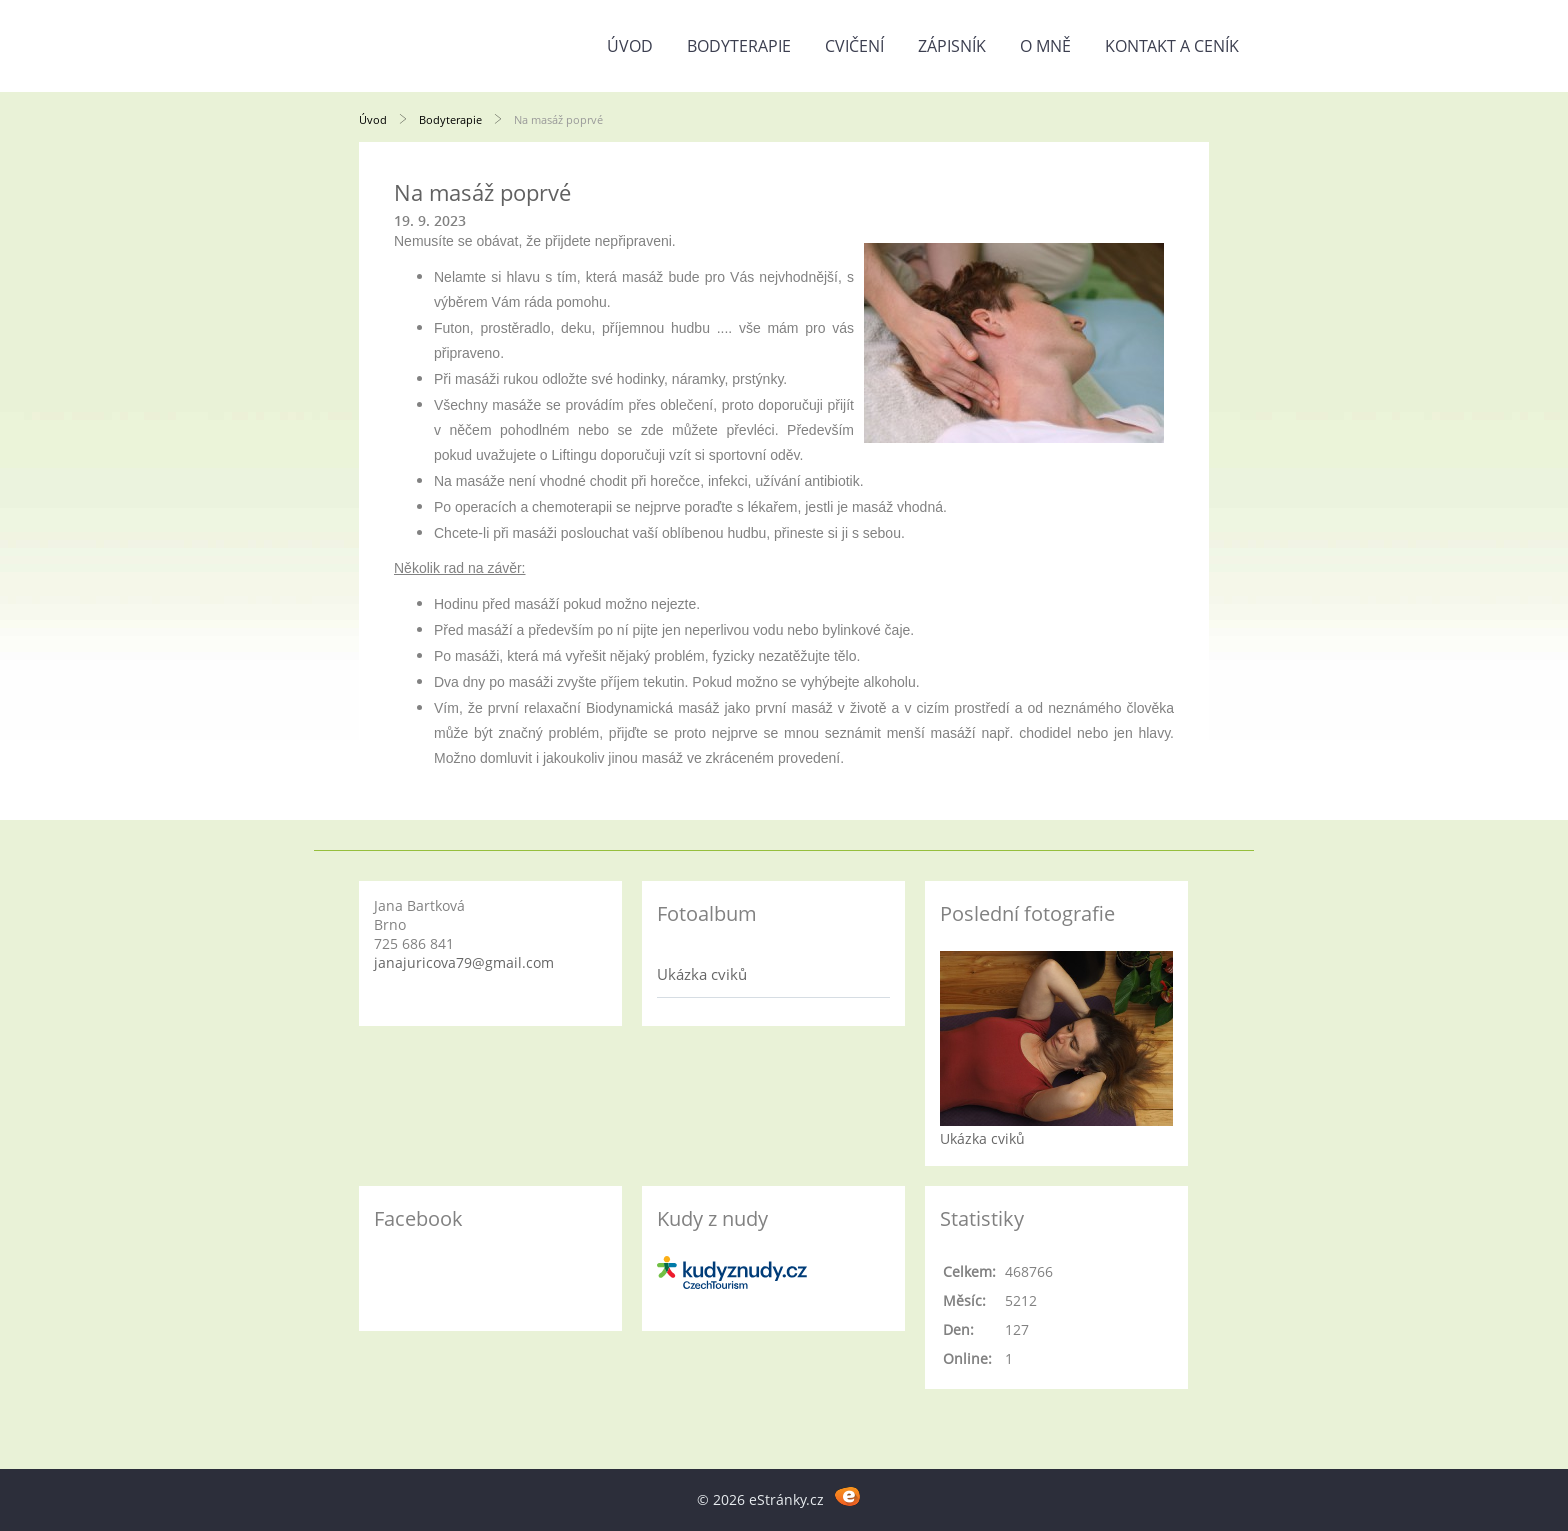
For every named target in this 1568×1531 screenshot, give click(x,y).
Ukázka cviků (702, 974)
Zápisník (952, 46)
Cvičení (854, 46)
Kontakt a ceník (1172, 46)
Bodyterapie (739, 46)
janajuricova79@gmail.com (464, 962)
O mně (1045, 46)
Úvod (630, 46)
